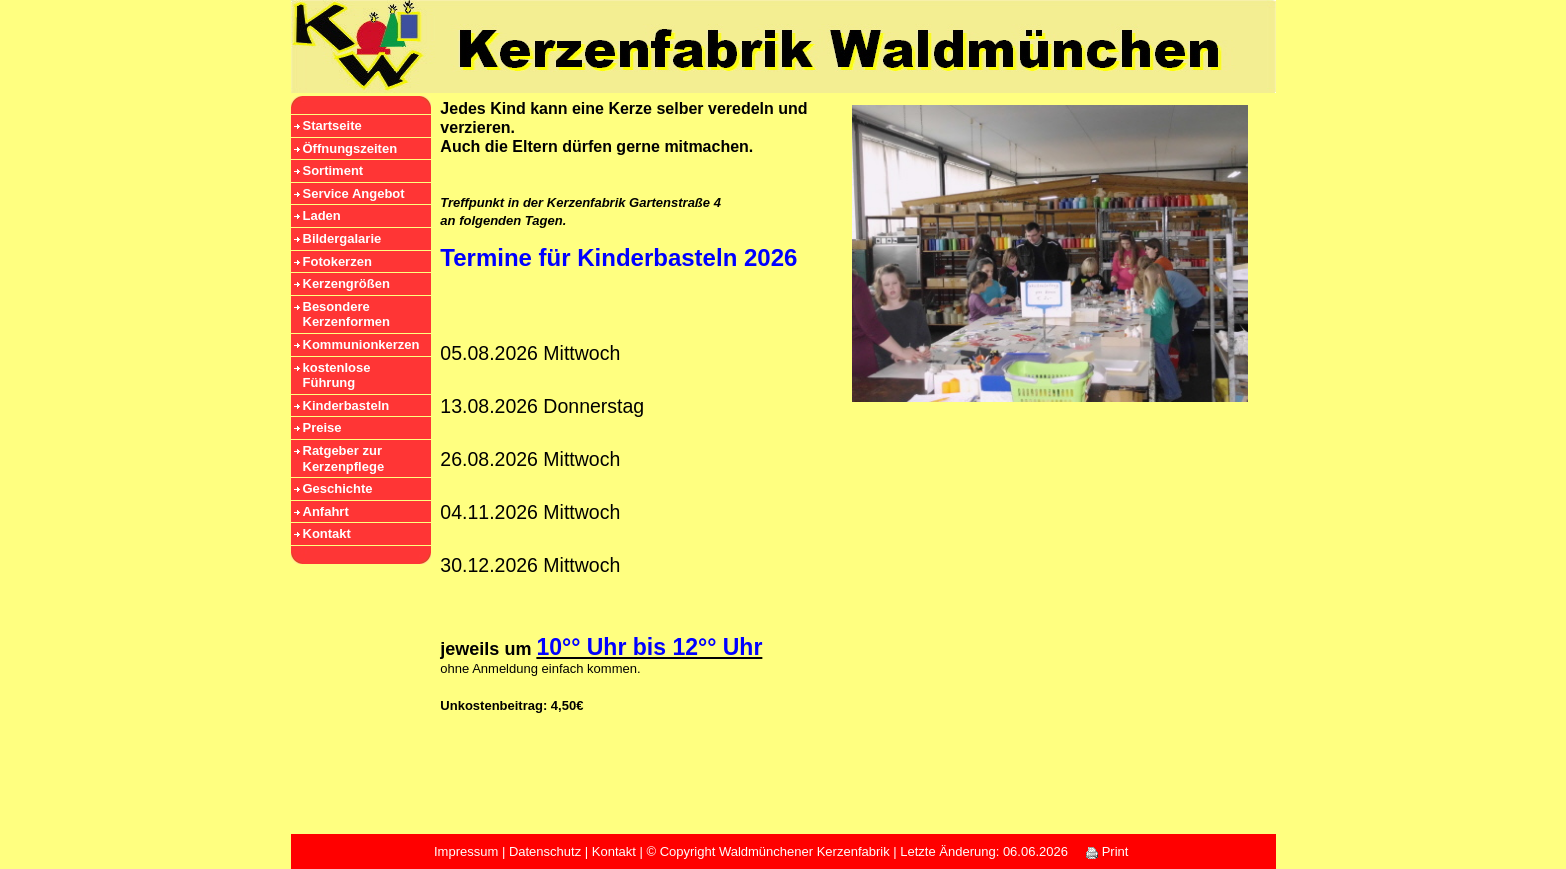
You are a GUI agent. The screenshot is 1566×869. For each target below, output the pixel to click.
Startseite (332, 125)
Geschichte (338, 488)
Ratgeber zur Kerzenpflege (344, 458)
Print (1107, 851)
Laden (322, 215)
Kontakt (327, 533)
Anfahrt (326, 511)
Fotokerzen (337, 261)
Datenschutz (545, 851)
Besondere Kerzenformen (346, 314)
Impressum (466, 851)
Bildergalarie (342, 238)
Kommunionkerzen (361, 344)
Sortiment (333, 170)
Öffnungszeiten (350, 148)
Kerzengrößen (346, 283)
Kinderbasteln (346, 405)
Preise (322, 427)
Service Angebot (354, 193)
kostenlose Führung (337, 375)
